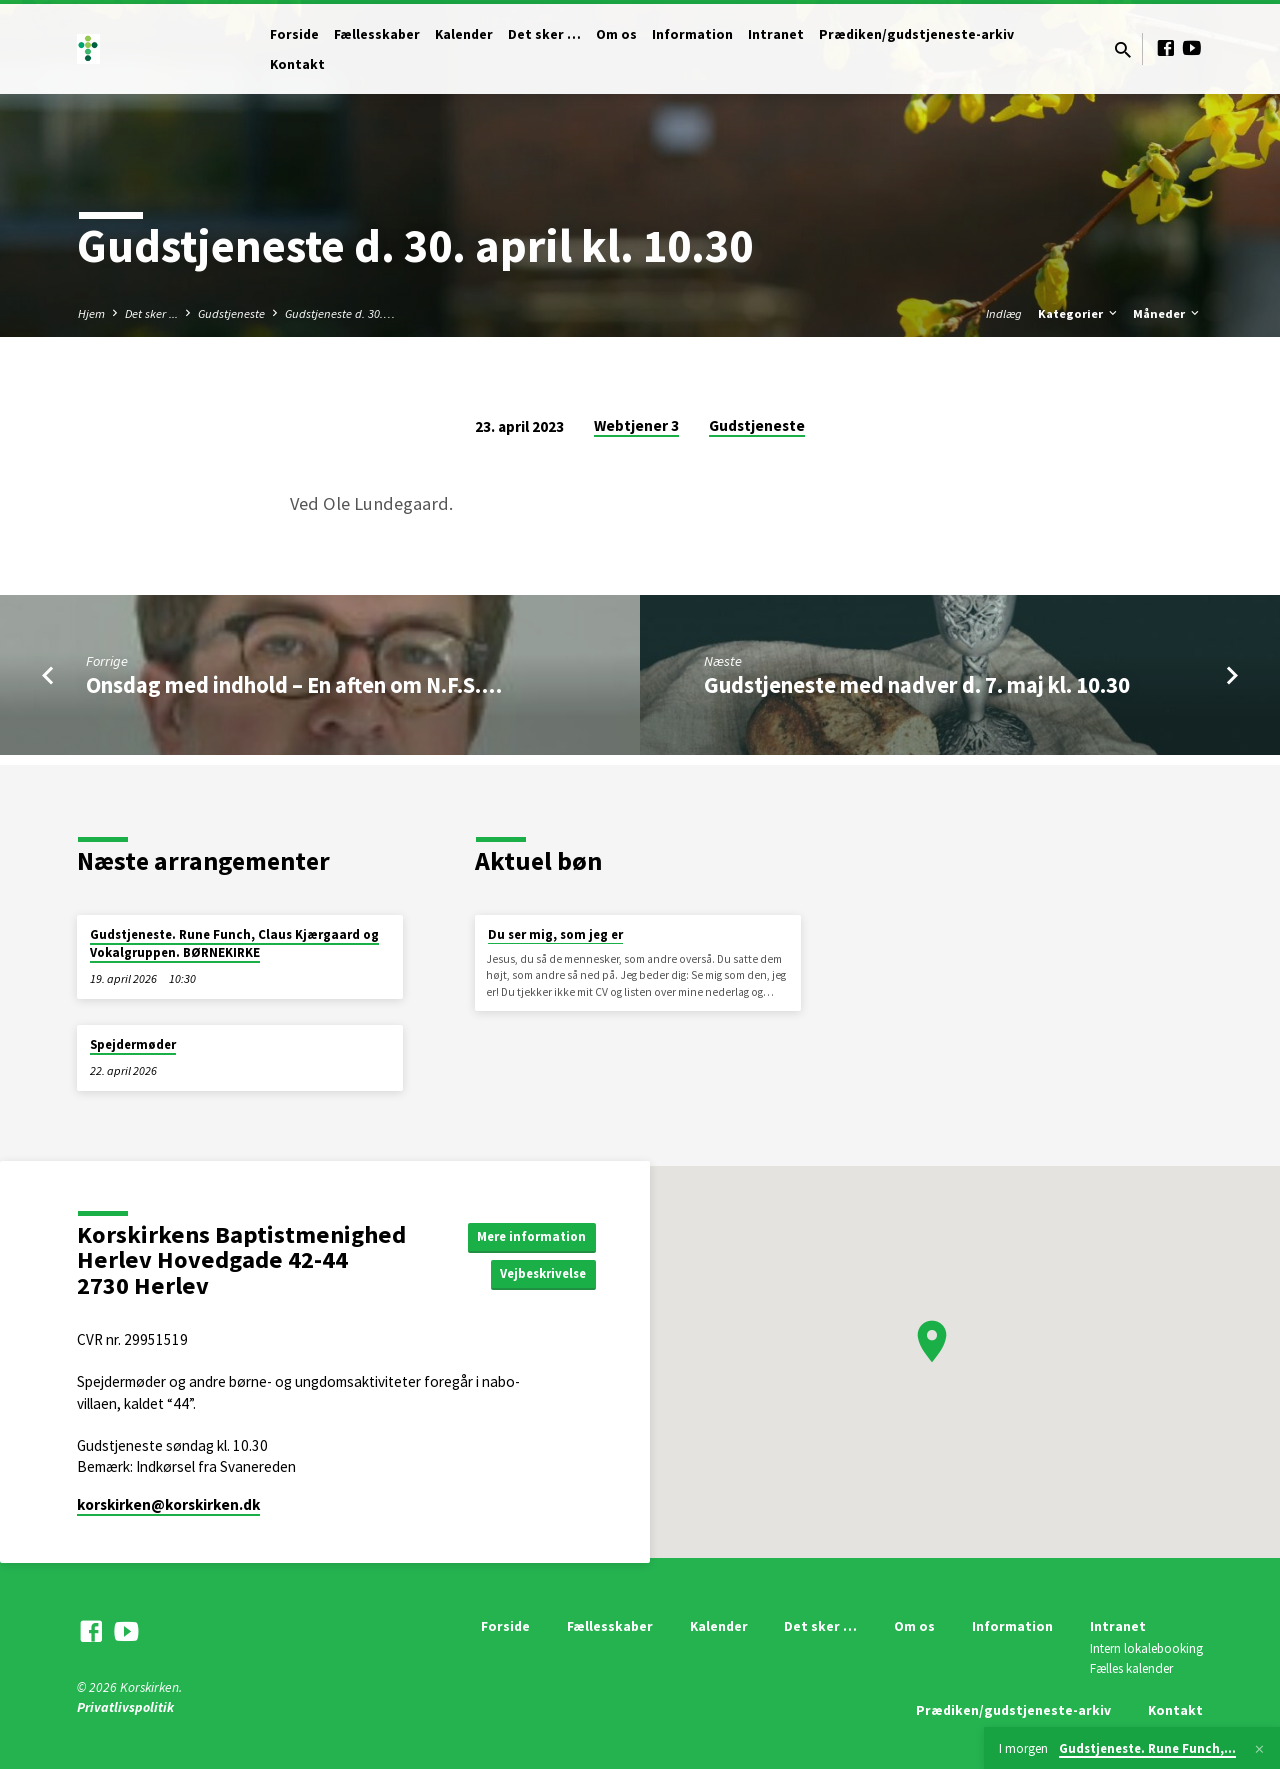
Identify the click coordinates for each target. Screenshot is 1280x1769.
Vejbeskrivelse (538, 1275)
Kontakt (297, 64)
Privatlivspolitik (125, 1707)
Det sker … (544, 34)
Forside (294, 34)
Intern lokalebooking (1146, 1648)
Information (692, 34)
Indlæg (1004, 313)
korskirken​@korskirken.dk (168, 1504)
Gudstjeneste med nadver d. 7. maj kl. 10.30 (917, 685)
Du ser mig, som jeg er (555, 934)
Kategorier (1079, 313)
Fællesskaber (377, 34)
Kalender (464, 34)
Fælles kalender (1131, 1668)
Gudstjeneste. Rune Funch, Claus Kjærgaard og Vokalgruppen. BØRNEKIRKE (234, 943)
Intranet (776, 34)
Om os (616, 34)
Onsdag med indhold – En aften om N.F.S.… (294, 685)
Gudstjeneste (231, 313)
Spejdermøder (133, 1044)
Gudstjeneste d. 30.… (340, 313)
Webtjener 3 (636, 425)
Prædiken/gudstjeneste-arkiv (916, 34)
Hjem (91, 313)
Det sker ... (151, 313)
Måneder (1167, 313)
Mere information (527, 1235)
